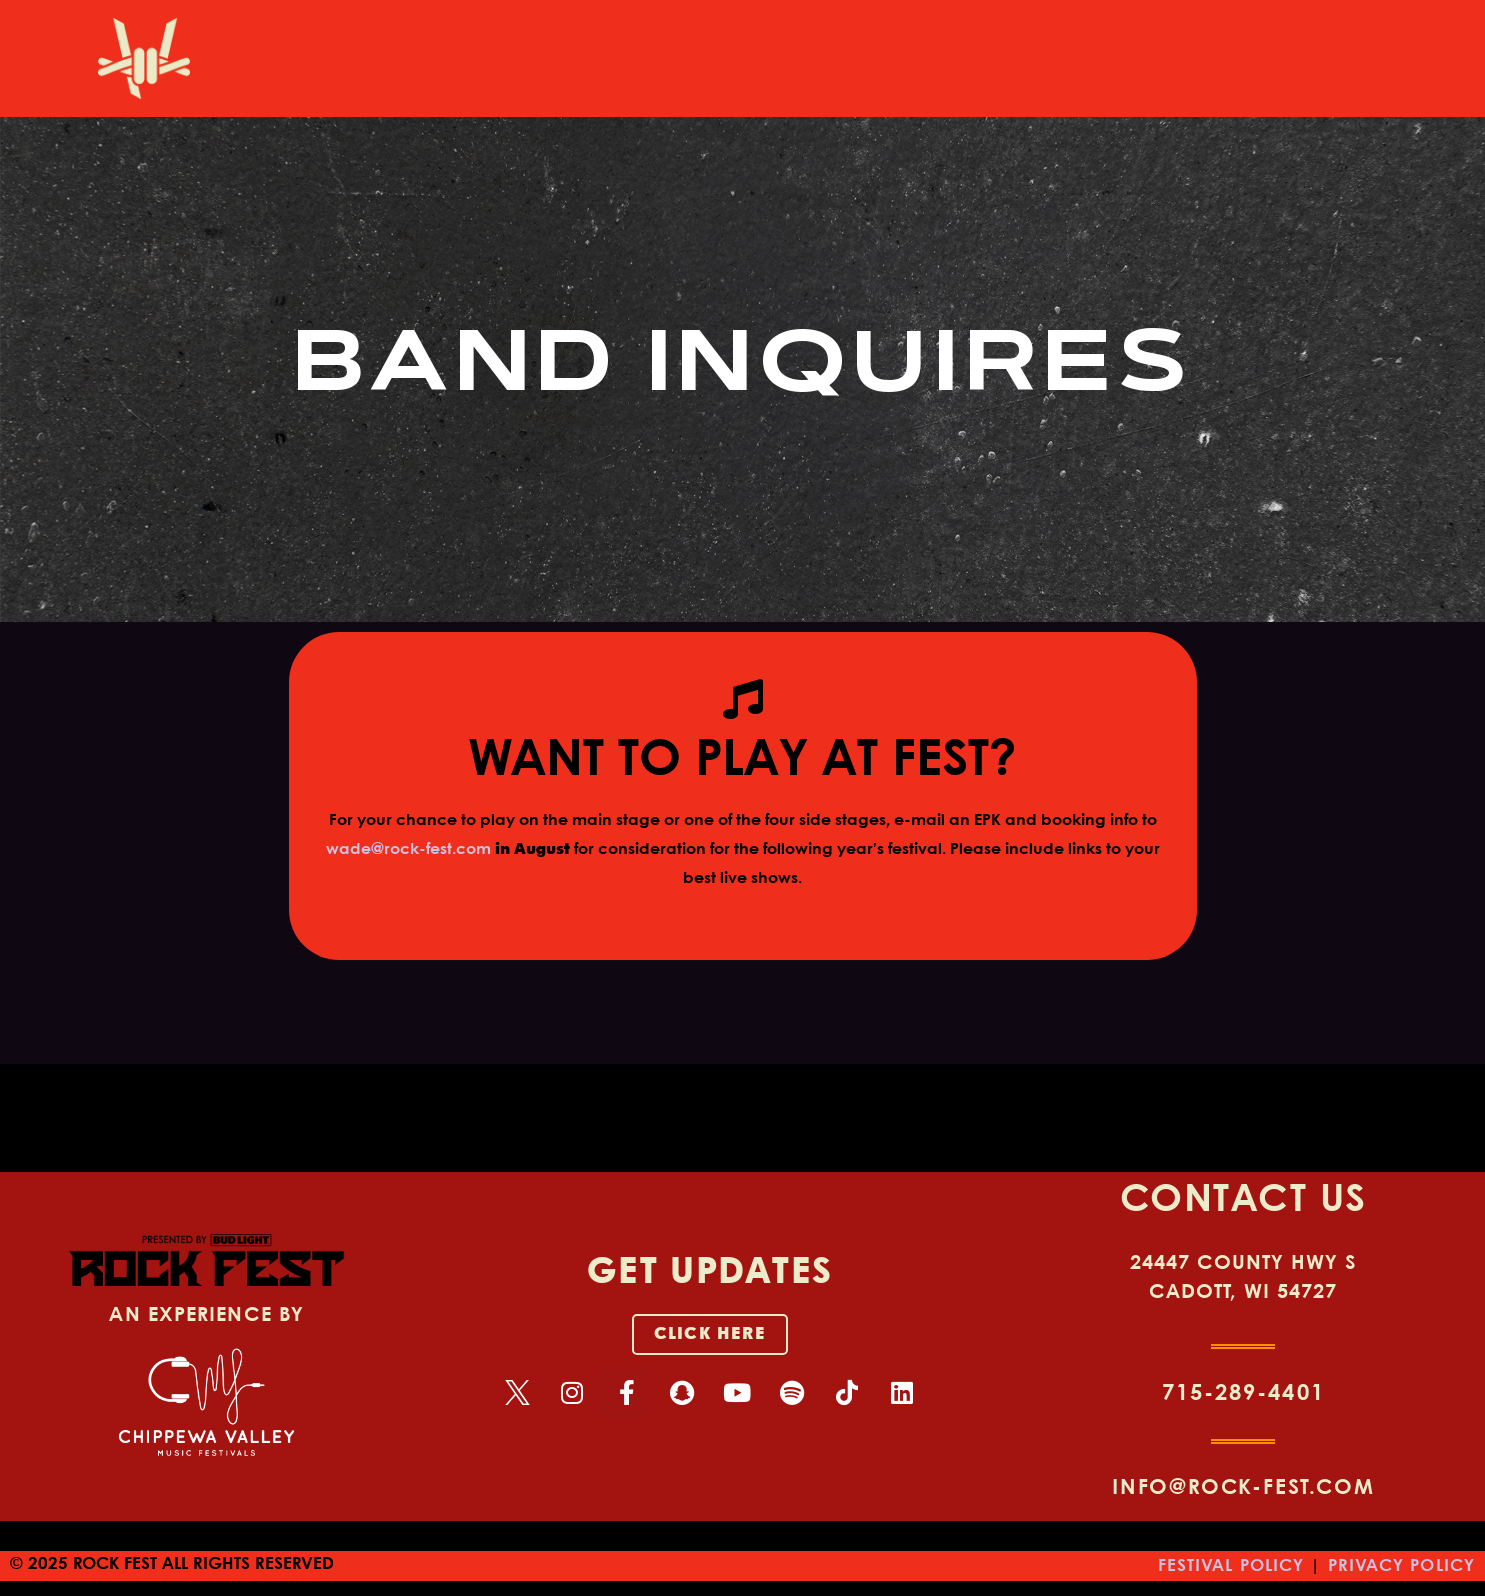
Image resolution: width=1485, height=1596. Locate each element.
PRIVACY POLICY (1401, 1566)
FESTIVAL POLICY (1231, 1566)
